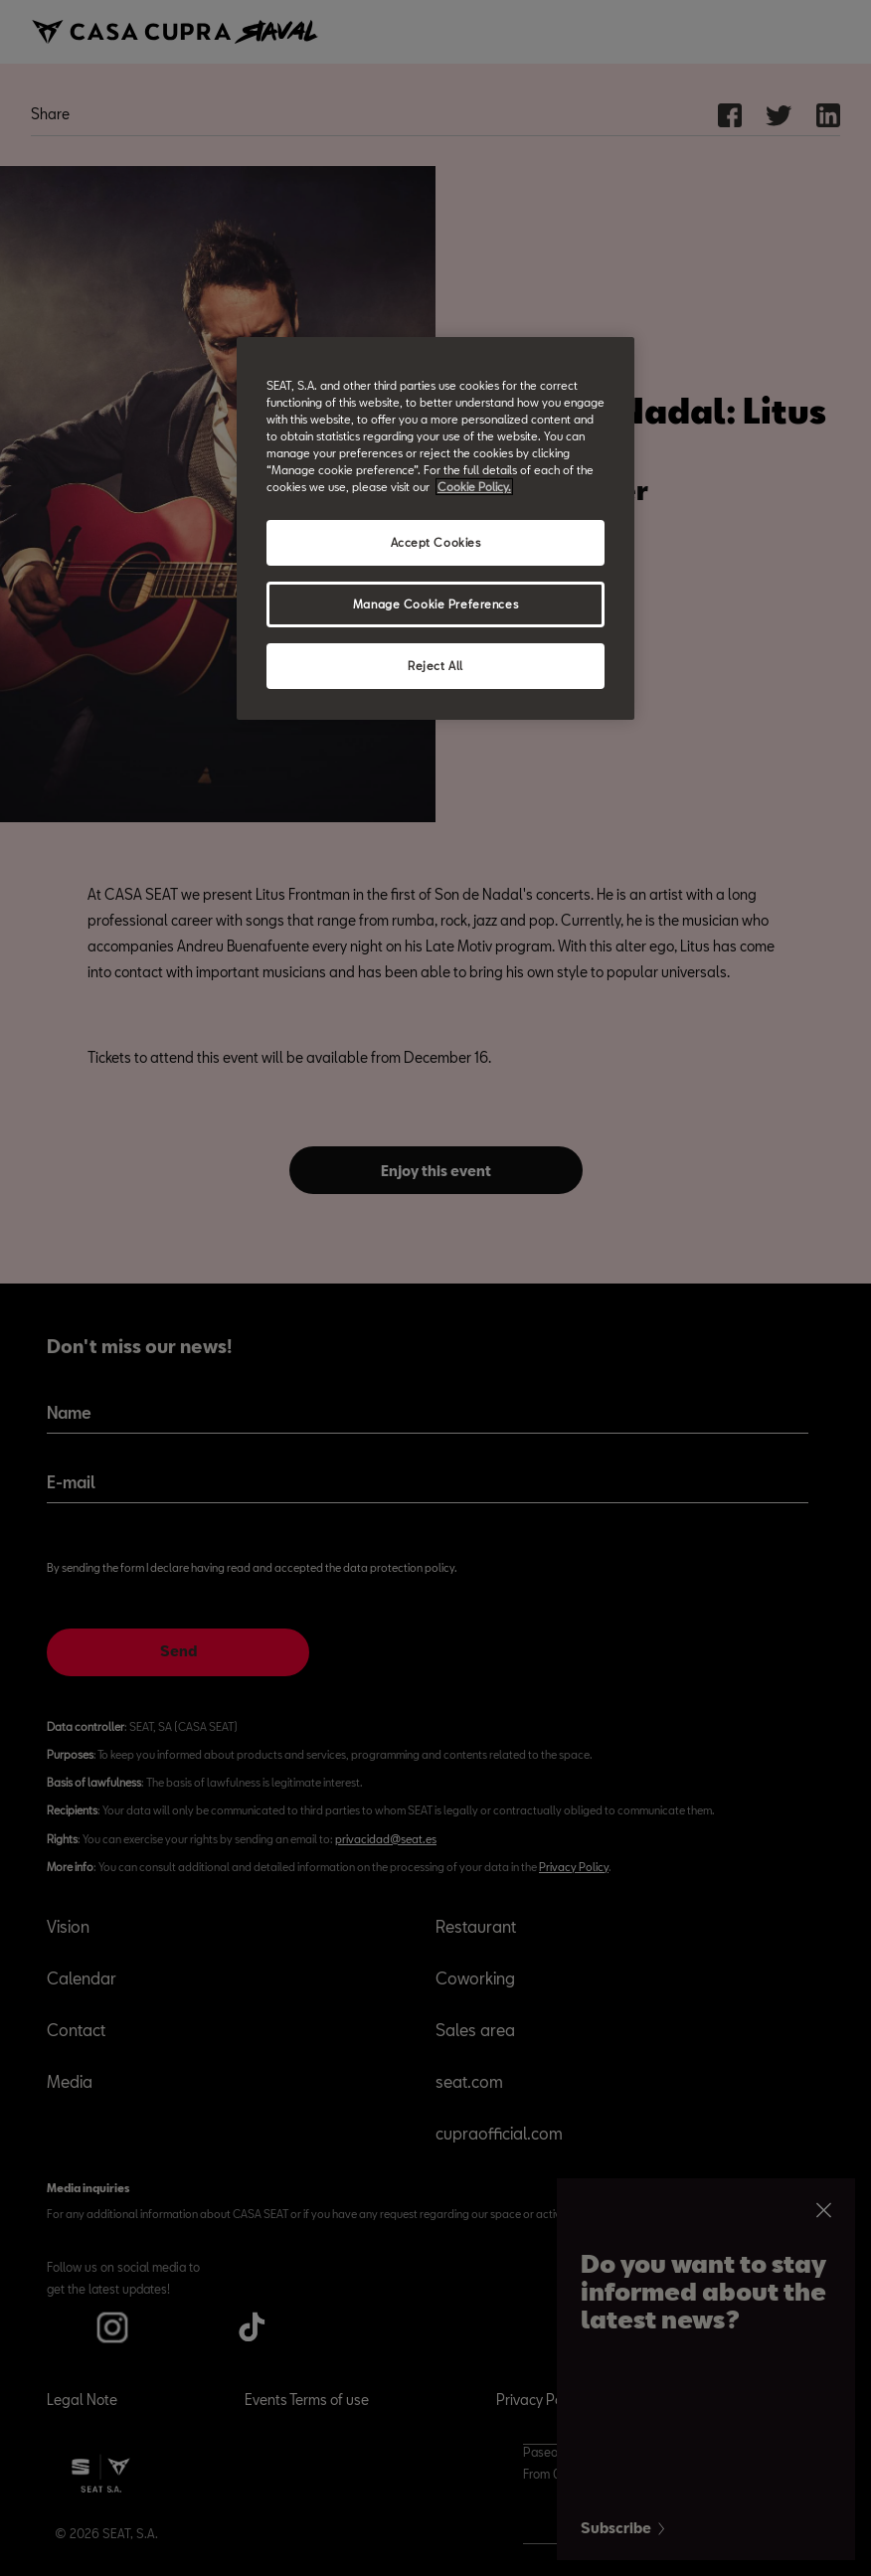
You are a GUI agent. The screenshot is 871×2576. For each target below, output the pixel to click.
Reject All (435, 665)
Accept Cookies (436, 542)
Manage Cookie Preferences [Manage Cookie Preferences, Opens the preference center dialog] (435, 604)
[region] (435, 528)
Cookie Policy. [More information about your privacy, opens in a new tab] (474, 486)
